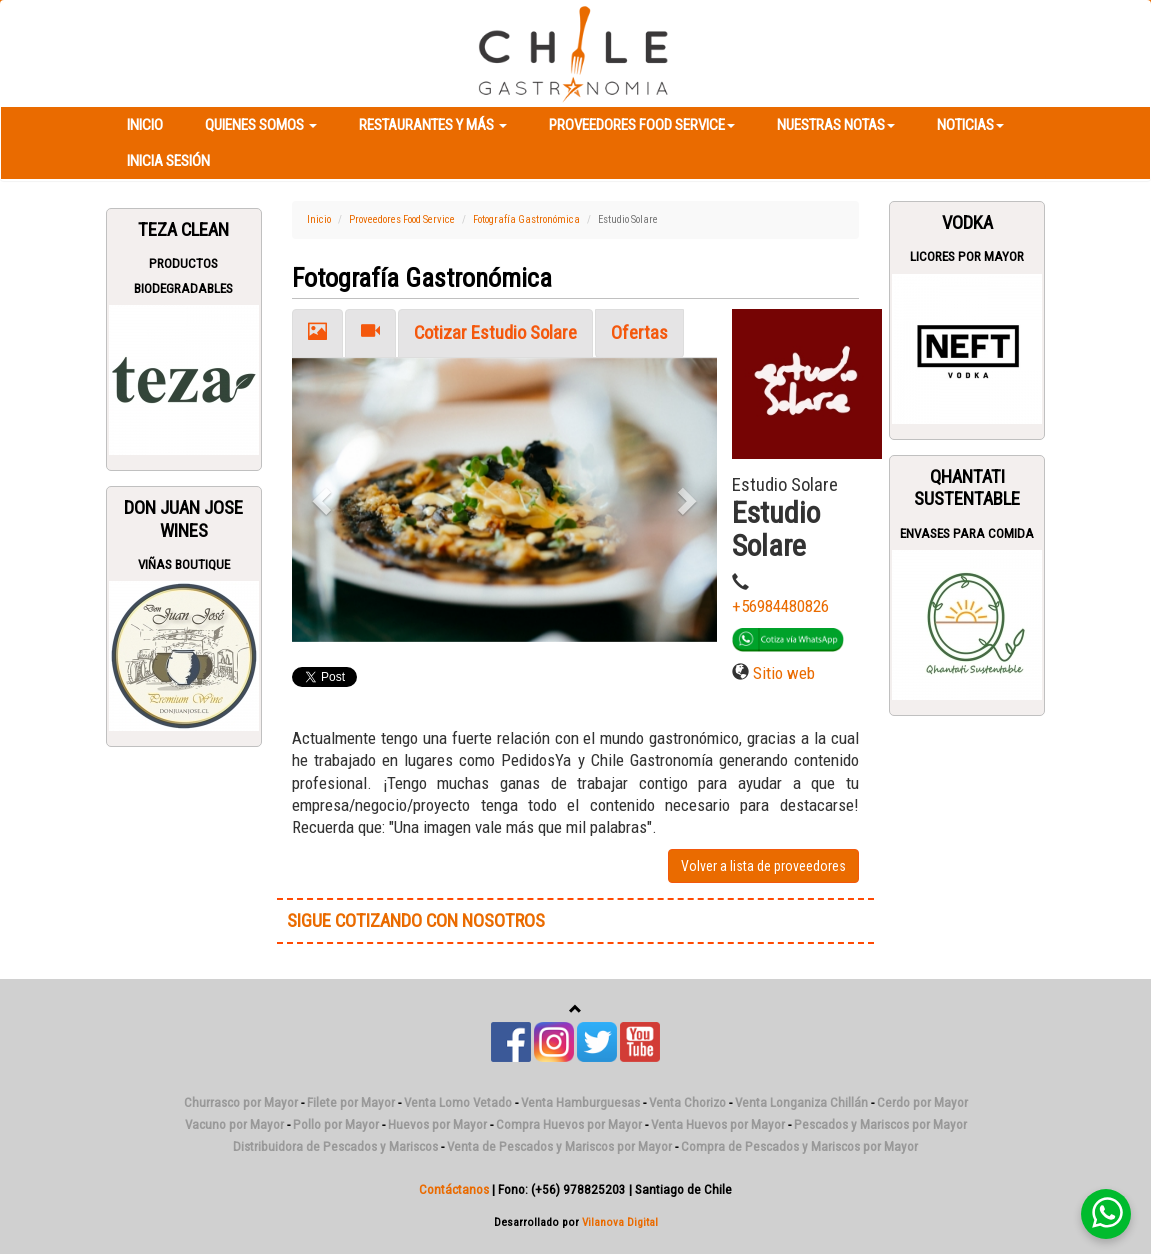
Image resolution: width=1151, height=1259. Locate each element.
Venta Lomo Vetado (458, 1102)
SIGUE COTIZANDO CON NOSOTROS (416, 921)
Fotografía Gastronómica (526, 219)
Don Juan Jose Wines (183, 519)
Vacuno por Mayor (234, 1124)
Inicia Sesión (168, 161)
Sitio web (784, 673)
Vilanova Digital (620, 1222)
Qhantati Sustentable (967, 488)
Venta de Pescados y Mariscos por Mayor (559, 1146)
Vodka (967, 223)
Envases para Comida (967, 533)
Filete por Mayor (351, 1102)
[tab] (317, 333)
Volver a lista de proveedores (763, 866)
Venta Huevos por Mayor (718, 1124)
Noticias (970, 125)
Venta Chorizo (687, 1102)
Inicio (145, 125)
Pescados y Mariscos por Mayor (880, 1124)
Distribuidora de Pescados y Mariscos (335, 1146)
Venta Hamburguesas (580, 1102)
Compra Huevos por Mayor (569, 1124)
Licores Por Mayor (967, 256)
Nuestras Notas (836, 125)
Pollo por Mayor (336, 1124)
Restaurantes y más (433, 125)
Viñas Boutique (184, 564)
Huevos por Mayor (437, 1124)
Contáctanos (454, 1189)
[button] (324, 500)
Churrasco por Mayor (241, 1102)
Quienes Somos (261, 125)
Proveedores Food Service (642, 125)
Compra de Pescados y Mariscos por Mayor (799, 1146)
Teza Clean (183, 230)
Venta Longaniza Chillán (801, 1102)
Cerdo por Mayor (922, 1102)
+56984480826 (780, 606)
